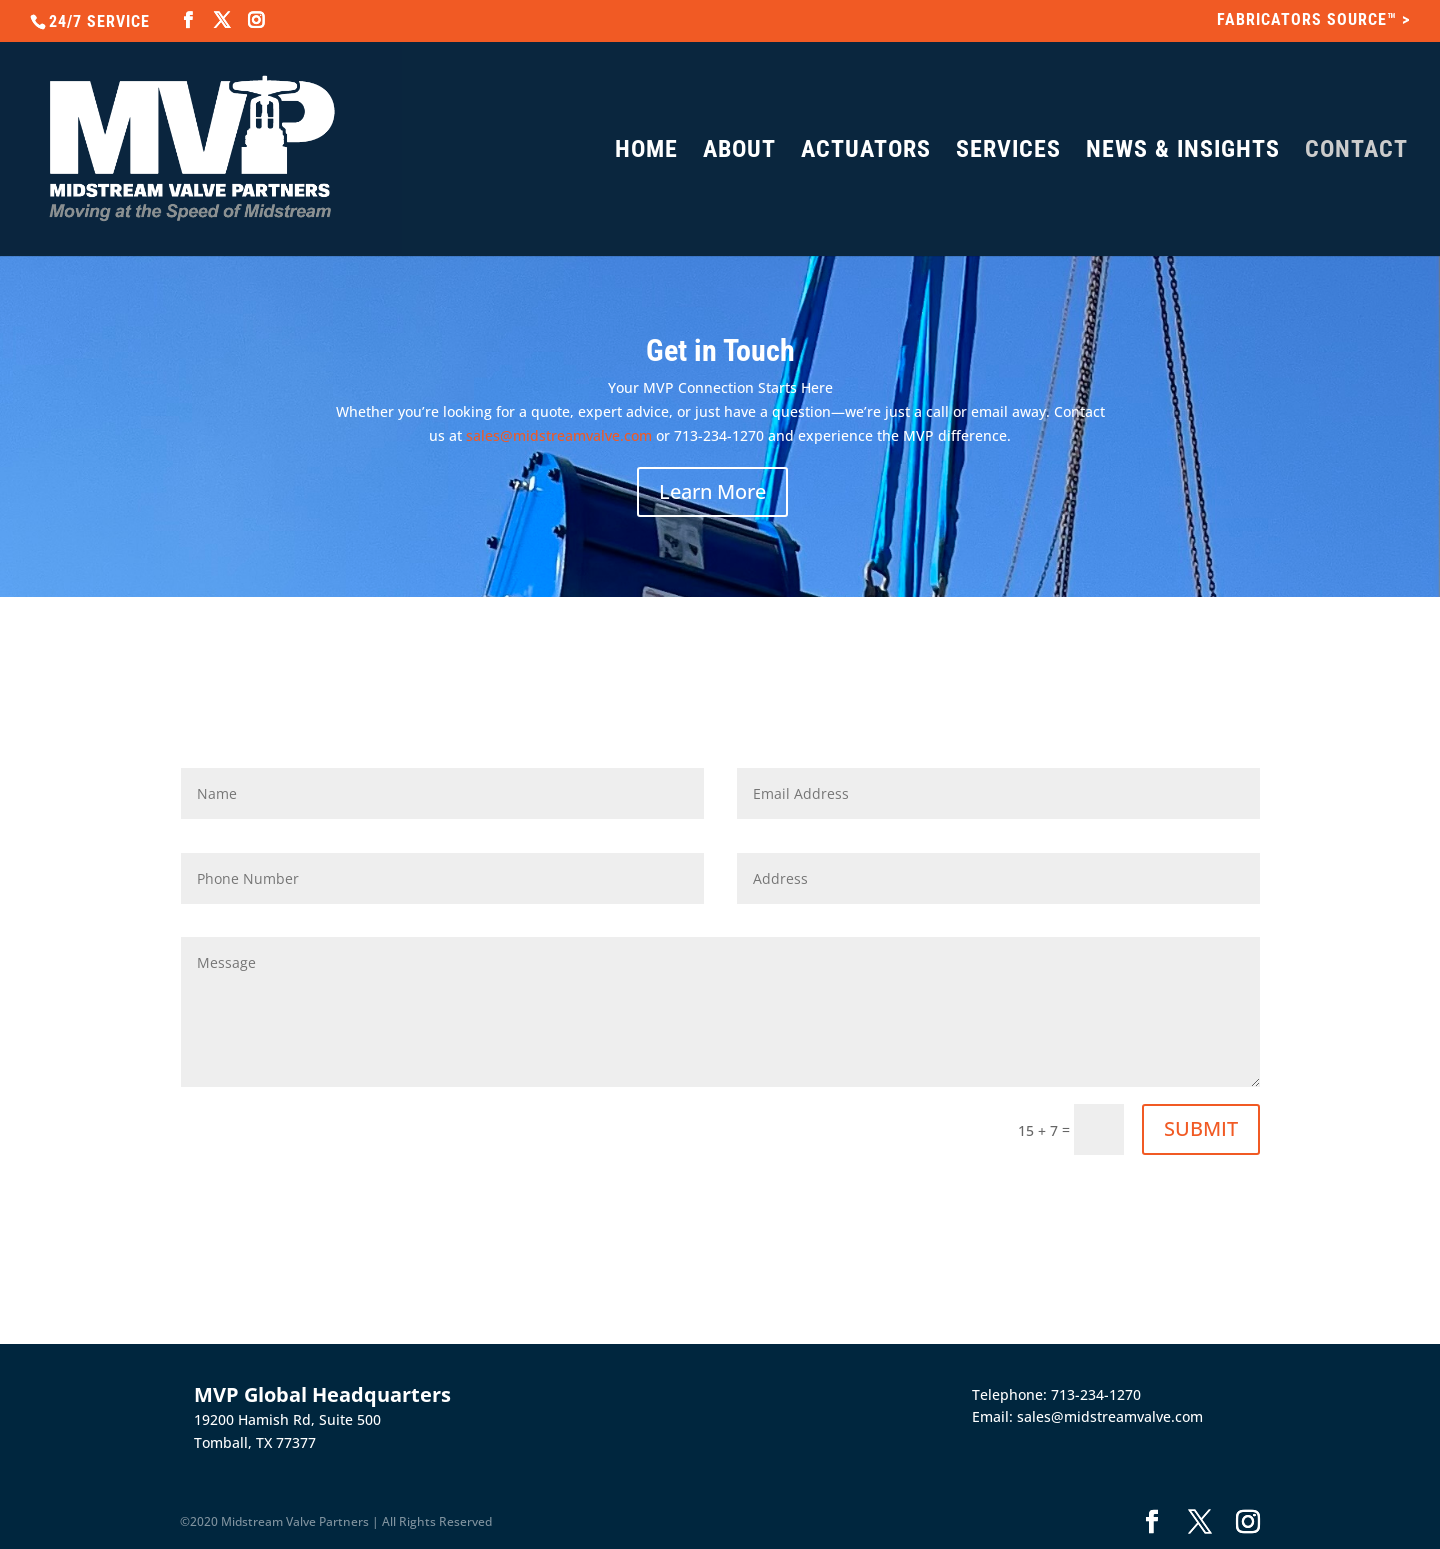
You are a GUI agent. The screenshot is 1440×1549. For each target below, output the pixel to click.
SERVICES (1008, 152)
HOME (646, 152)
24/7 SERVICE (99, 21)
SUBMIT (1201, 1128)
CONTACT (1356, 152)
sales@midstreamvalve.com (559, 435)
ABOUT (739, 152)
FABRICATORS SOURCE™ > (1313, 20)
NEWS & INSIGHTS (1183, 152)
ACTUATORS (866, 152)
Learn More (712, 491)
